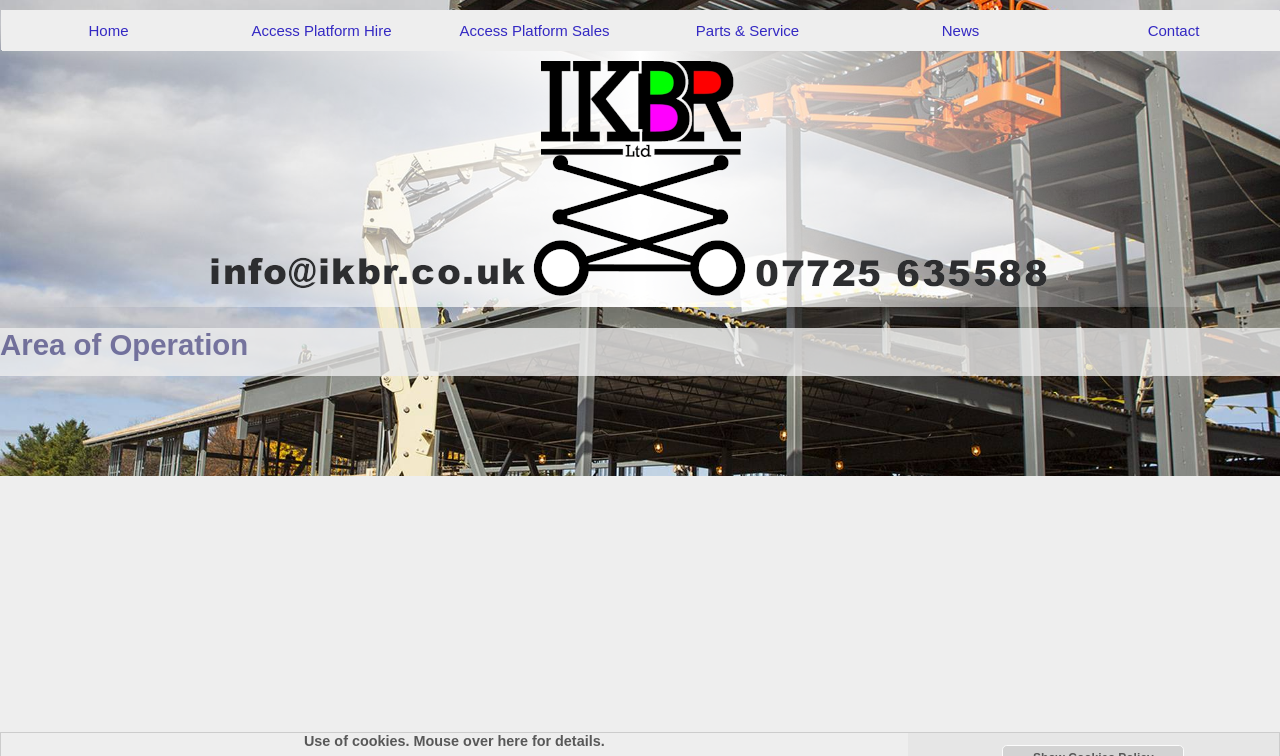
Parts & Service (747, 30)
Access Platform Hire (321, 30)
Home (108, 30)
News (961, 30)
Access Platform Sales (534, 30)
